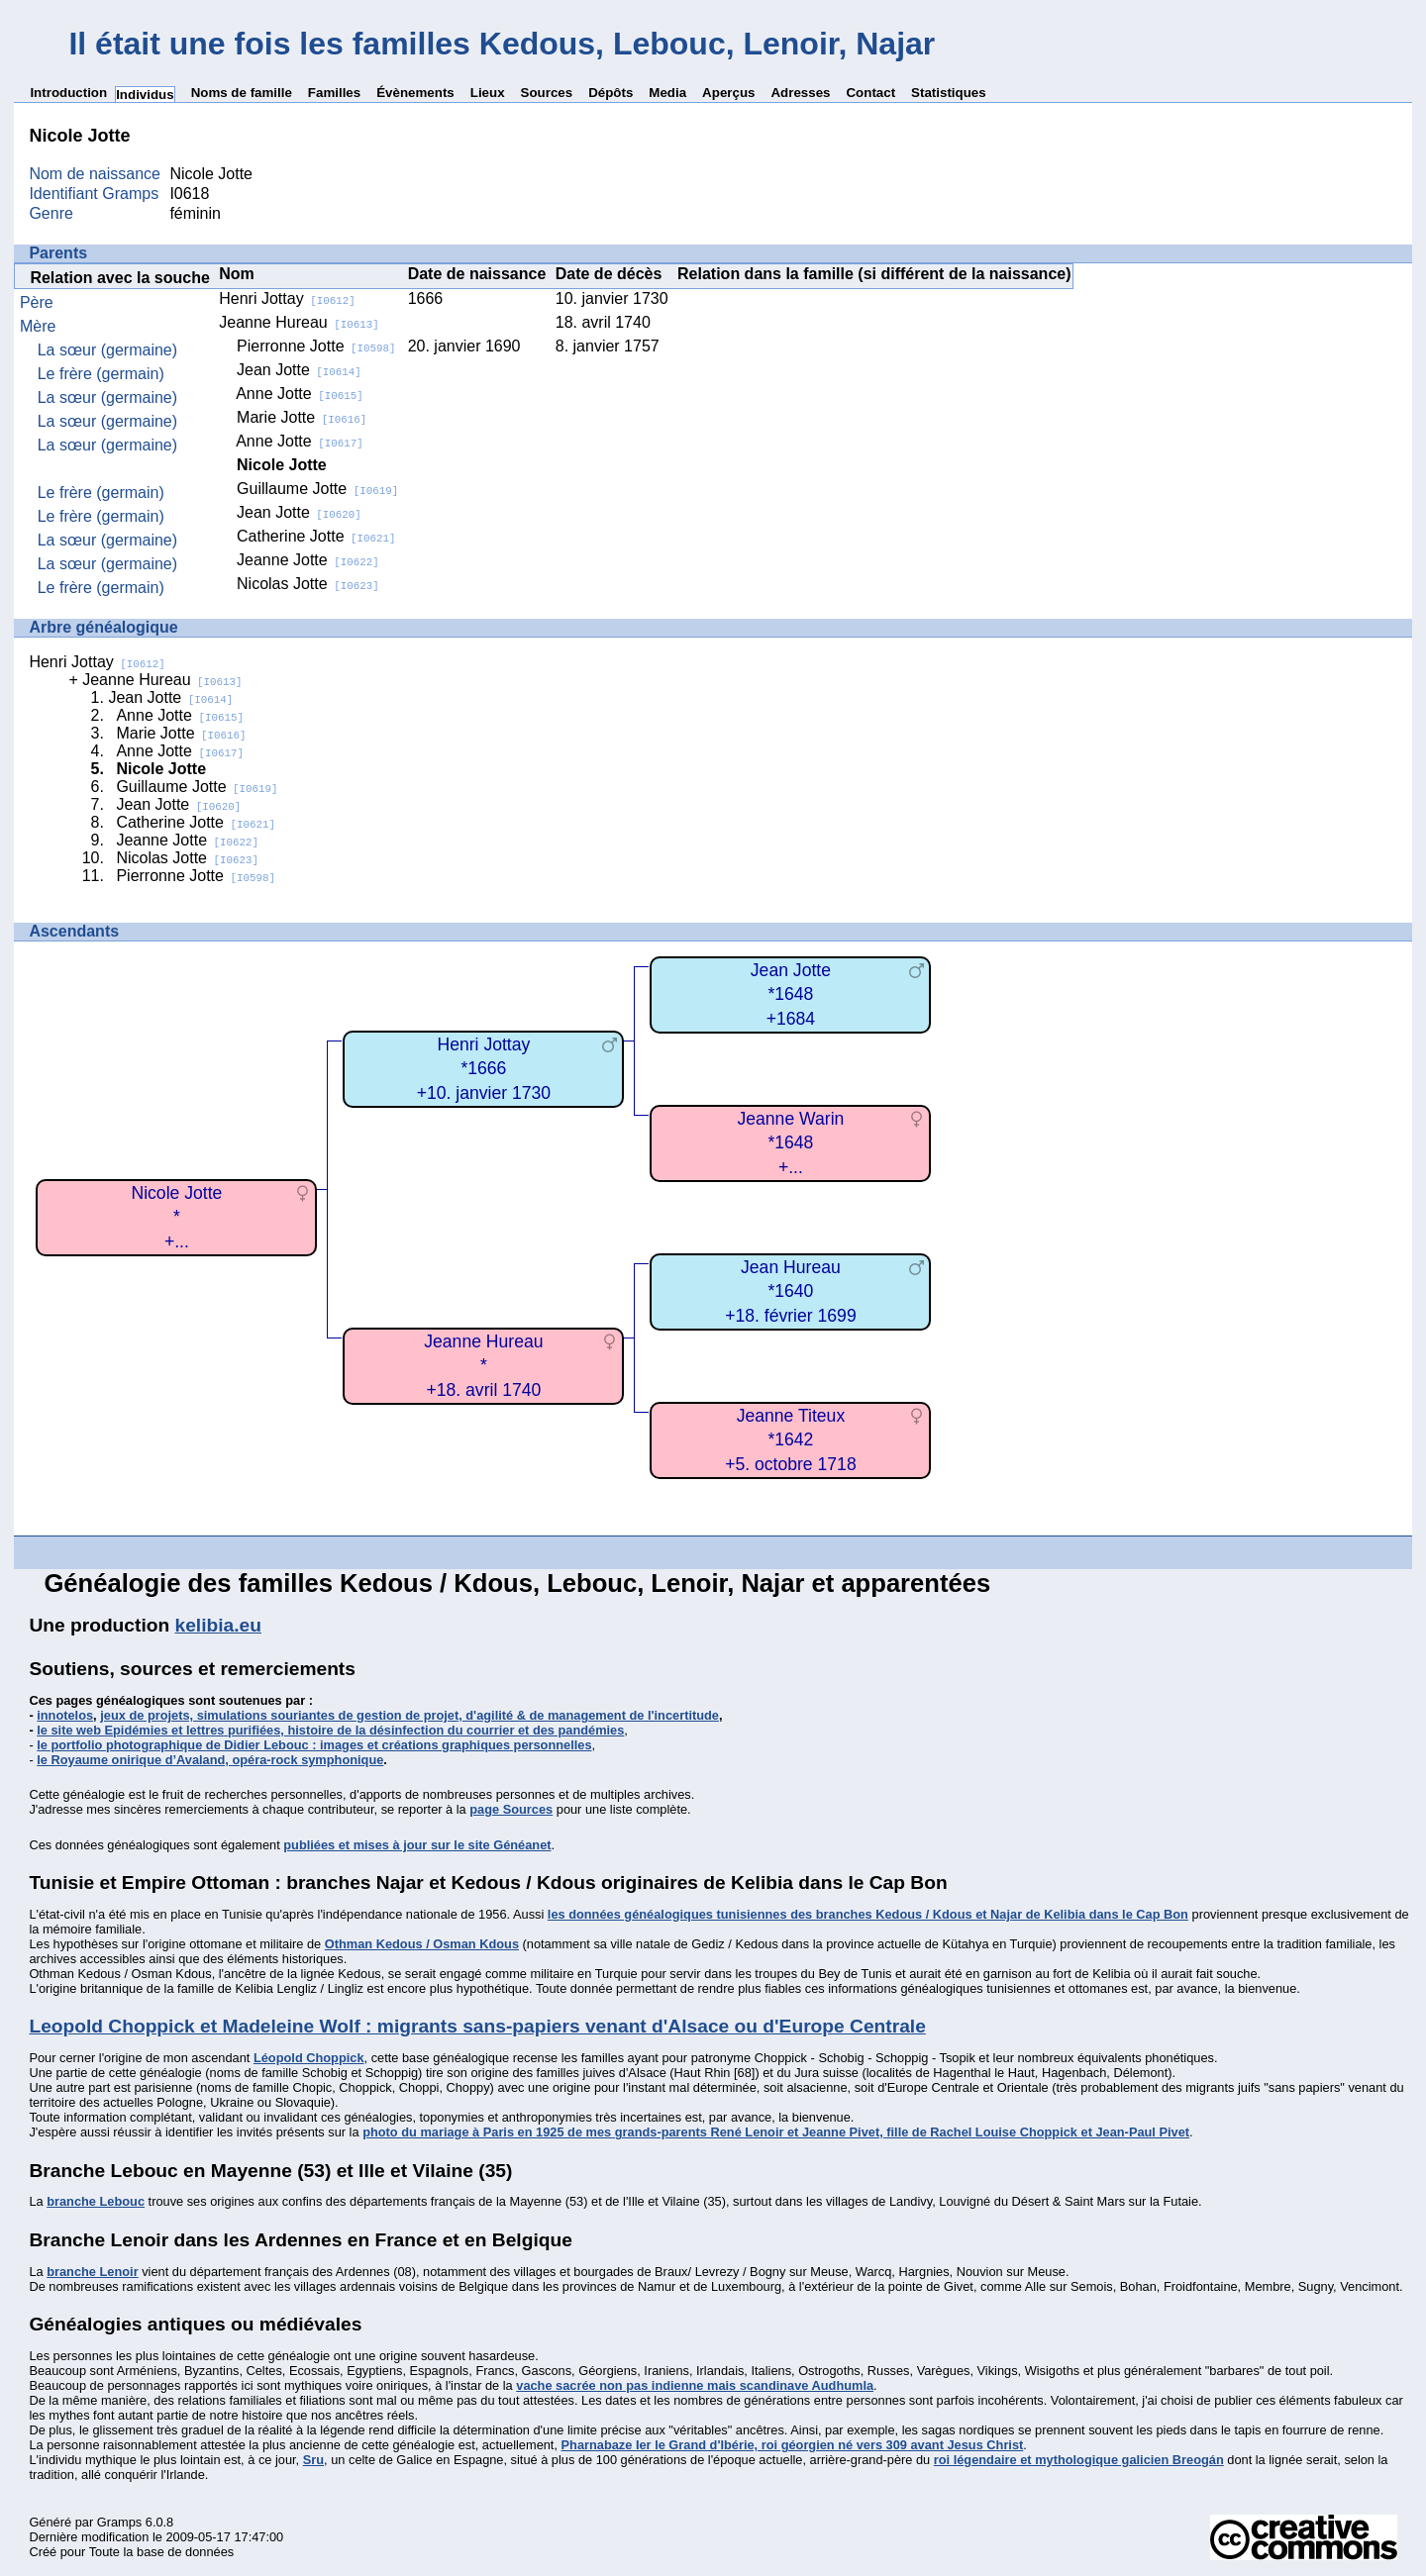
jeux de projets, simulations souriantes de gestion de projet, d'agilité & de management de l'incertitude (409, 1715)
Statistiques (948, 92)
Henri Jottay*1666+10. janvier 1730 (484, 1069)
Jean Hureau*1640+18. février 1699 (791, 1291)
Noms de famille (241, 92)
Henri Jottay (287, 298)
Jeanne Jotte (308, 559)
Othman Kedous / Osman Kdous (422, 1943)
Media (667, 92)
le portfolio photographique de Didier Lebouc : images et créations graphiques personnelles (314, 1744)
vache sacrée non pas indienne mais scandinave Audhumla (694, 2385)
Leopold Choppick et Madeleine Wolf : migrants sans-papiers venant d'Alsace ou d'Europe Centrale (477, 2026)
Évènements (415, 92)
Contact (870, 92)
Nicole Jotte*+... (176, 1217)
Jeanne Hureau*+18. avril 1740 (483, 1366)
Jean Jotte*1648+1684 (791, 994)
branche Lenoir (92, 2271)
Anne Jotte (299, 393)
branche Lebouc (96, 2201)
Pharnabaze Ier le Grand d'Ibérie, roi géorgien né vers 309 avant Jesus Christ (792, 2444)
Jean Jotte (299, 369)
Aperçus (728, 92)
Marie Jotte (301, 417)
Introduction (68, 92)
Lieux (487, 92)
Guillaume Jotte (317, 488)
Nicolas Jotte (308, 583)
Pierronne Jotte (316, 346)
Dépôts (610, 92)
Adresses (800, 92)
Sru (313, 2459)
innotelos (65, 1715)
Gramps (120, 2522)
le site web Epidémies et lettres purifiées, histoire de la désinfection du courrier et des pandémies (330, 1730)
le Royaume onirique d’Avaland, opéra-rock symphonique (210, 1759)
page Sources (511, 1809)
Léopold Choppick (309, 2057)
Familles (334, 92)
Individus (145, 94)
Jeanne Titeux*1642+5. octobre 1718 (791, 1440)
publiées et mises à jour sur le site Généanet (417, 1844)
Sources (547, 92)
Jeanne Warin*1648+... (790, 1143)
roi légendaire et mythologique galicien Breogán (1079, 2459)
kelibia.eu (218, 1625)
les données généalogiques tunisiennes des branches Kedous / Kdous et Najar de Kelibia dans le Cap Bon (868, 1914)
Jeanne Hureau (298, 322)
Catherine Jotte (316, 536)
